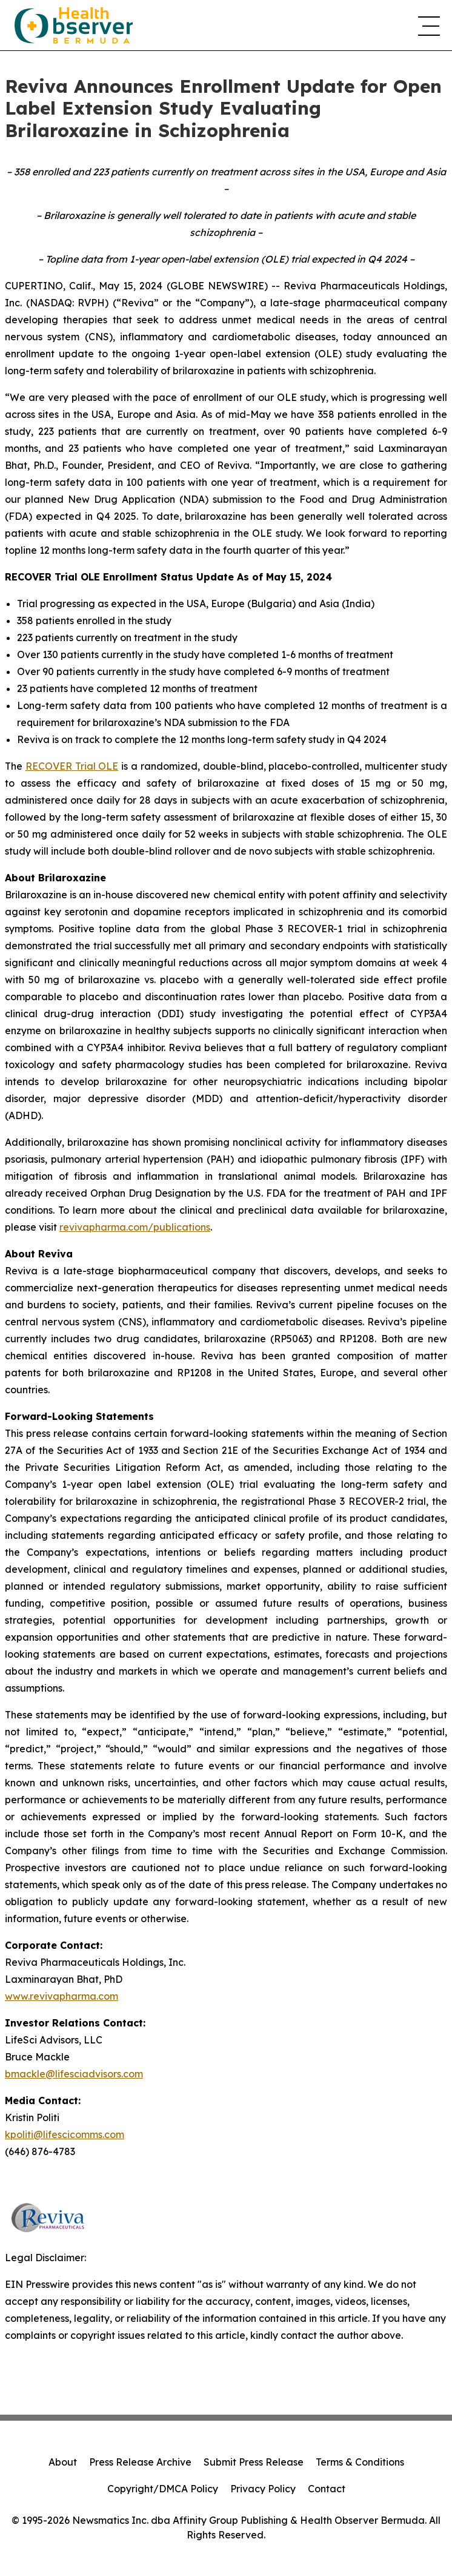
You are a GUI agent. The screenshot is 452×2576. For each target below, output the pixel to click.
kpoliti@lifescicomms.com (64, 2134)
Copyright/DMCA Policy (162, 2489)
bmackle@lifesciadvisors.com (74, 2074)
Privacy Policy (263, 2489)
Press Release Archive (140, 2462)
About (62, 2462)
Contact (326, 2489)
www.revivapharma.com (61, 1996)
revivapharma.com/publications (134, 1227)
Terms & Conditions (360, 2462)
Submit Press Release (254, 2462)
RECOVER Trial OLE (72, 766)
